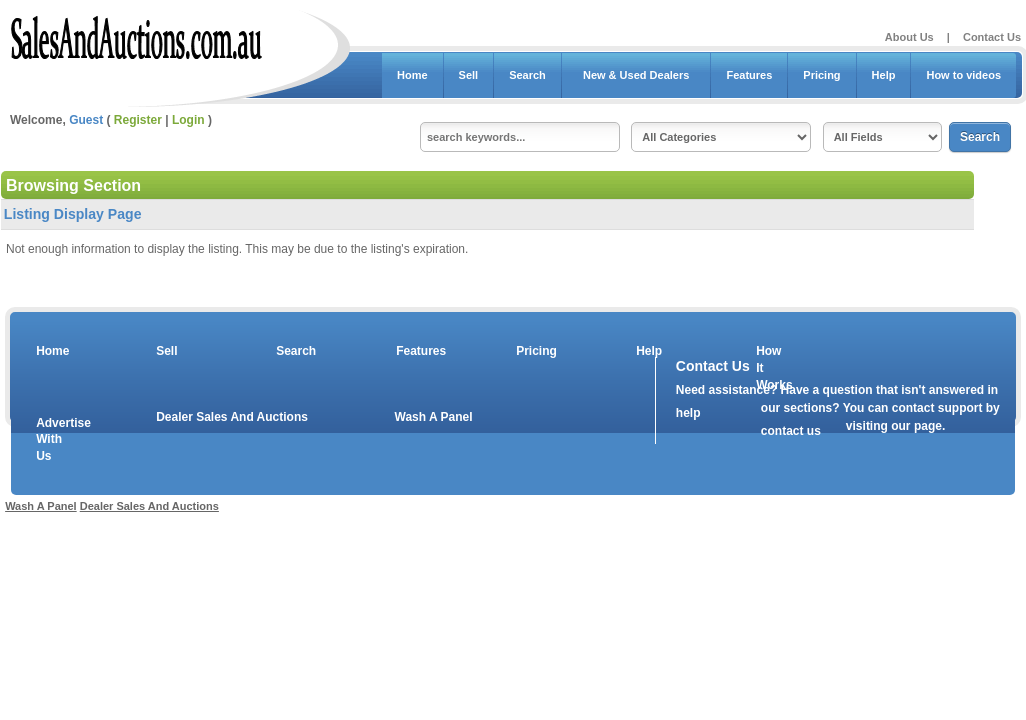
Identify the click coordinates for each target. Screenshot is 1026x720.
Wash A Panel (434, 417)
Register (138, 120)
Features (749, 75)
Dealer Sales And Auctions (232, 417)
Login (188, 120)
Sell (469, 75)
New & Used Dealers (636, 75)
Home (412, 75)
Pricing (821, 75)
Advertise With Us (51, 440)
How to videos (963, 75)
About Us (909, 37)
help (688, 413)
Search (527, 75)
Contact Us (992, 37)
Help (884, 75)
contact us (791, 431)
